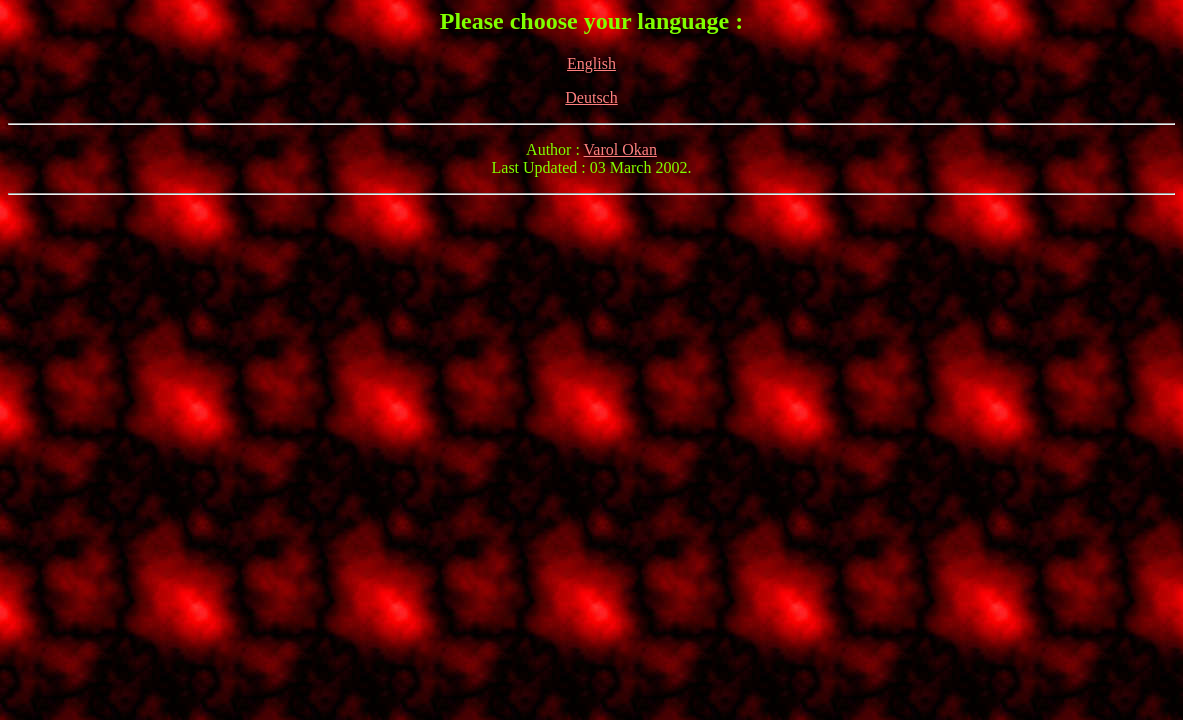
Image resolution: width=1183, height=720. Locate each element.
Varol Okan (620, 149)
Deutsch (591, 97)
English (591, 63)
